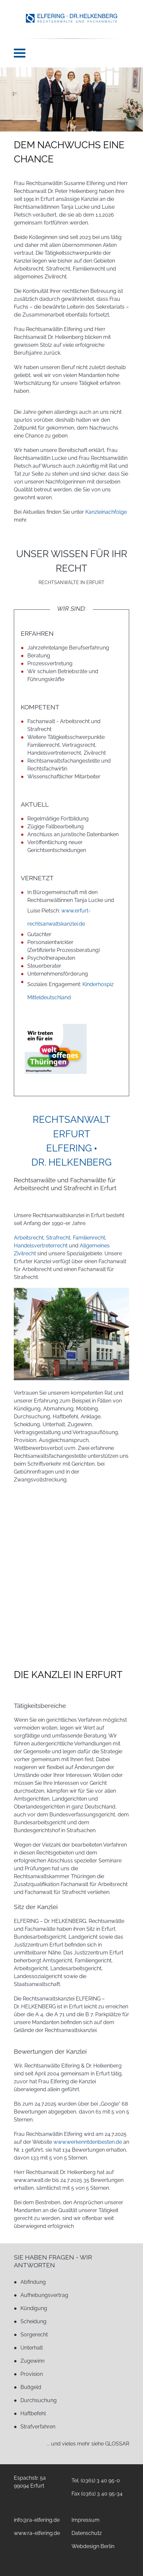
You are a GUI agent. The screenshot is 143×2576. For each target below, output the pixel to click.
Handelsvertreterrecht (41, 1245)
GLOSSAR (117, 2444)
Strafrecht (58, 1238)
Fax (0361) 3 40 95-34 (97, 2494)
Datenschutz (87, 2533)
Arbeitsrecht (28, 1238)
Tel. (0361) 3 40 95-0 (96, 2480)
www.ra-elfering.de (37, 2533)
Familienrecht (89, 1238)
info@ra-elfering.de (37, 2520)
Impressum (86, 2520)
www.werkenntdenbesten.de (87, 2142)
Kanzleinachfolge (106, 512)
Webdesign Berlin (93, 2546)
